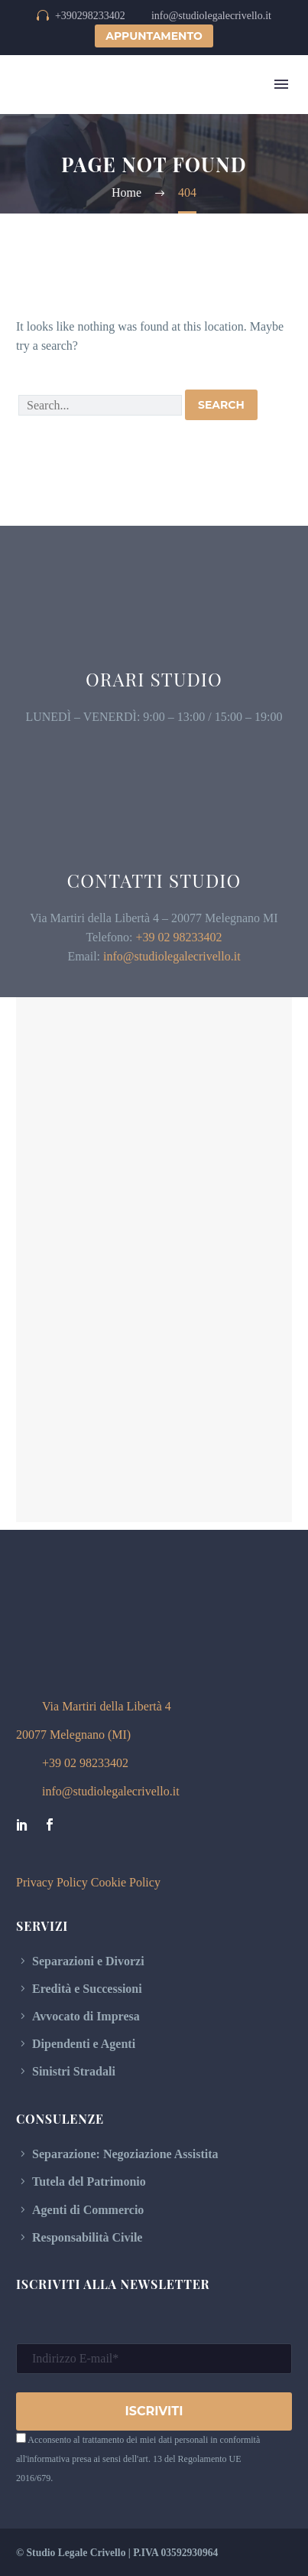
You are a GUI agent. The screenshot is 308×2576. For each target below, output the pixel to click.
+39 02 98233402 (179, 937)
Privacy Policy (52, 1882)
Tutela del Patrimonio (89, 2181)
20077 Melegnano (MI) (73, 1734)
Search (221, 405)
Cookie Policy (125, 1882)
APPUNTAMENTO (154, 36)
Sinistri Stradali (73, 2071)
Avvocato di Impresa (86, 2016)
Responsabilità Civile (87, 2237)
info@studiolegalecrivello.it (172, 956)
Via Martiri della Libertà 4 (106, 1706)
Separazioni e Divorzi (88, 1961)
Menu (281, 84)
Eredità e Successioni (87, 1988)
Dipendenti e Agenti (83, 2043)
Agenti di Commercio (88, 2209)
